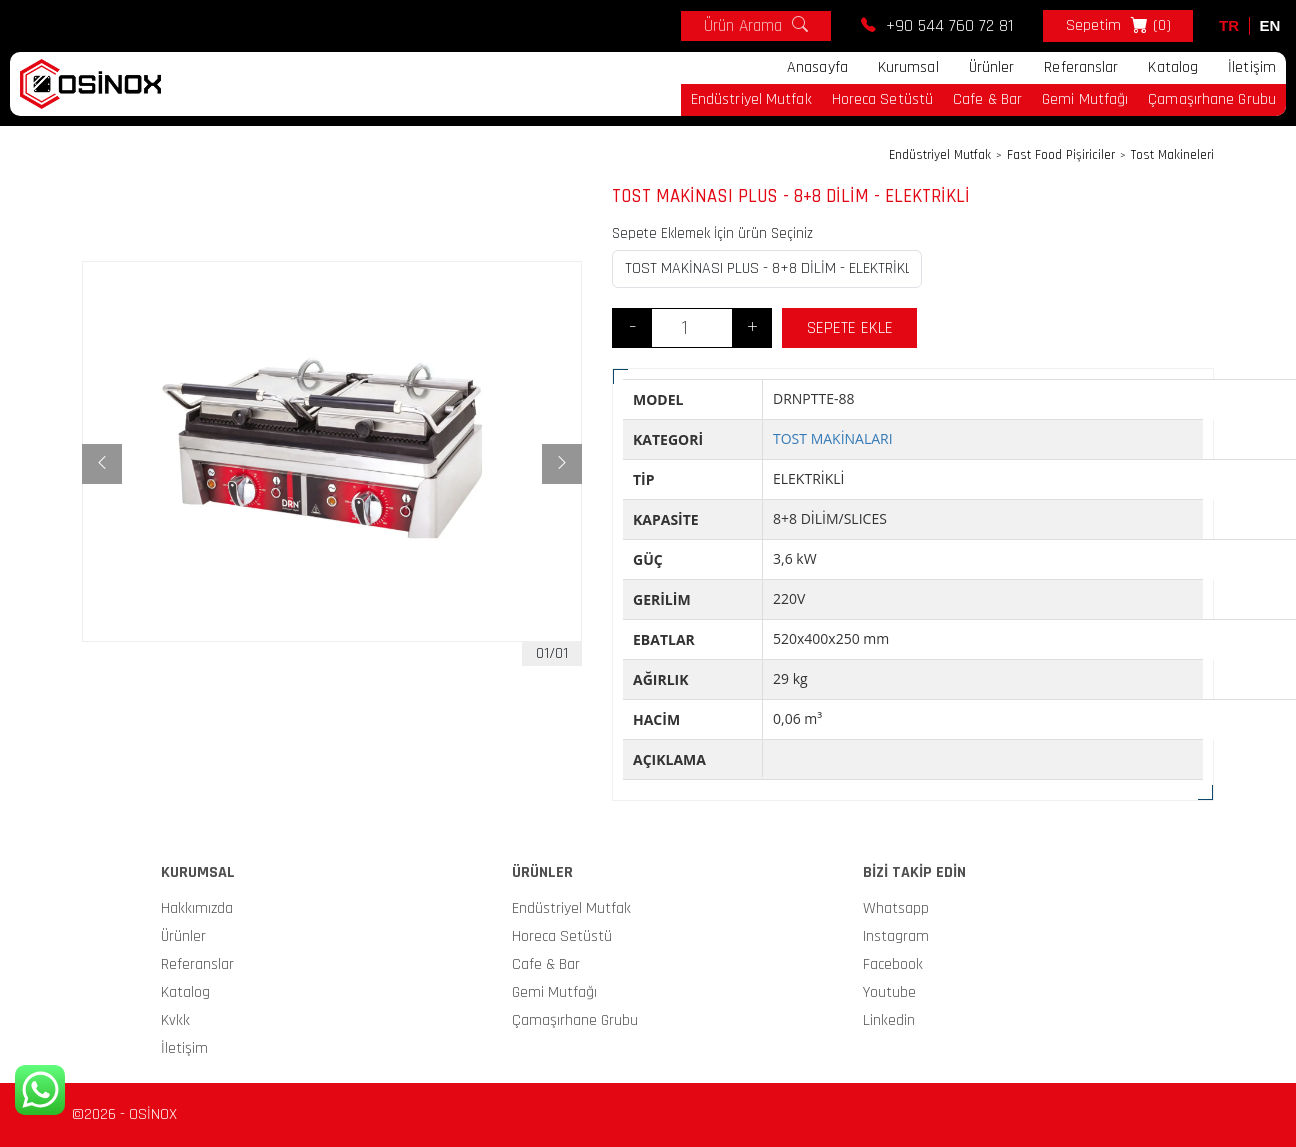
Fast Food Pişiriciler (1061, 155)
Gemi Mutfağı (1085, 99)
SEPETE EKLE (850, 328)
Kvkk (175, 1020)
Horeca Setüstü (882, 99)
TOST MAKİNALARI (833, 438)
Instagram (896, 936)
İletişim (1252, 67)
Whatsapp (896, 908)
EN (1270, 25)
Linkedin (889, 1020)
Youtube (889, 992)
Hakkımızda (197, 908)
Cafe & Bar (987, 99)
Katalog (1173, 67)
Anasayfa (817, 67)
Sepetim (1118, 26)
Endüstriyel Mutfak (751, 99)
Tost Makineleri (1172, 155)
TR (1229, 25)
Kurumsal (908, 67)
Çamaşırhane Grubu (1212, 99)
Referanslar (1081, 67)
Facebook (893, 964)
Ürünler (992, 67)
